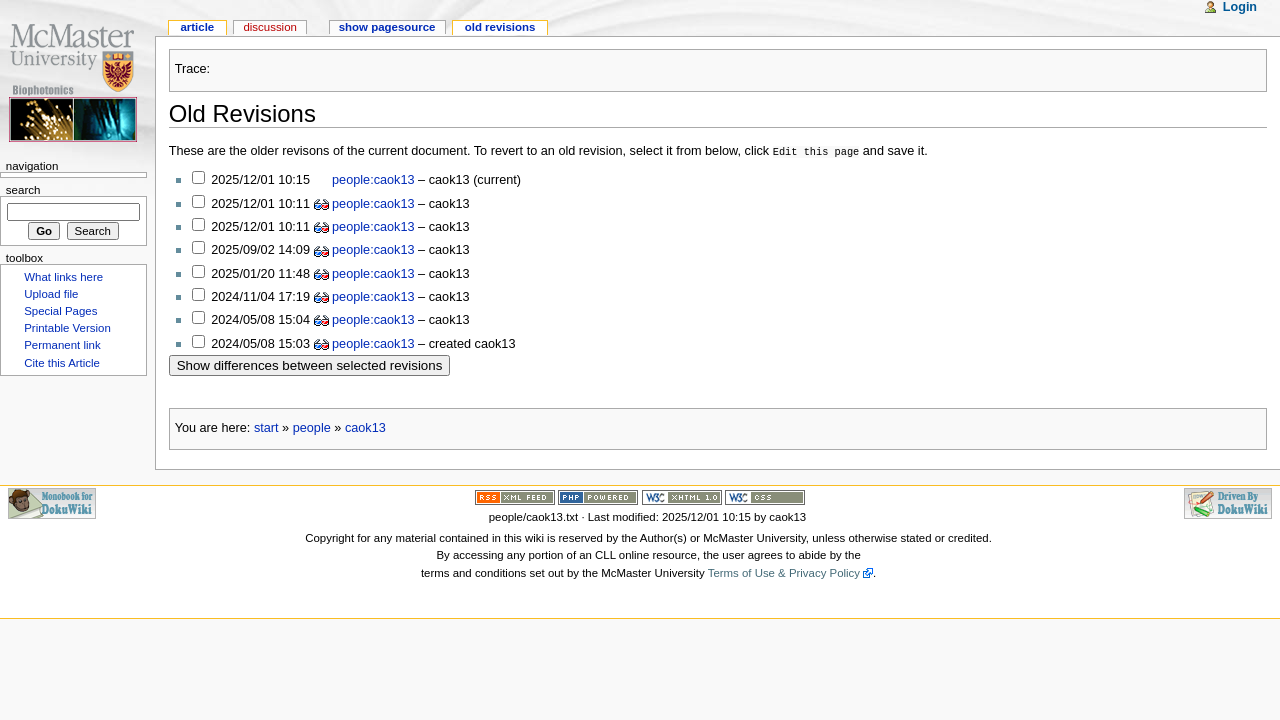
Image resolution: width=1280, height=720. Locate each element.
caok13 (365, 427)
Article (197, 27)
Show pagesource (387, 27)
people (312, 427)
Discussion (269, 27)
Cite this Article (62, 363)
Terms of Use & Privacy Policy (784, 572)
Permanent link (62, 345)
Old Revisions (242, 113)
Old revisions (500, 27)
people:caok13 (373, 179)
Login (1240, 7)
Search (23, 190)
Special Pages (60, 311)
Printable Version (67, 328)
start (266, 427)
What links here (63, 277)
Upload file (51, 294)
